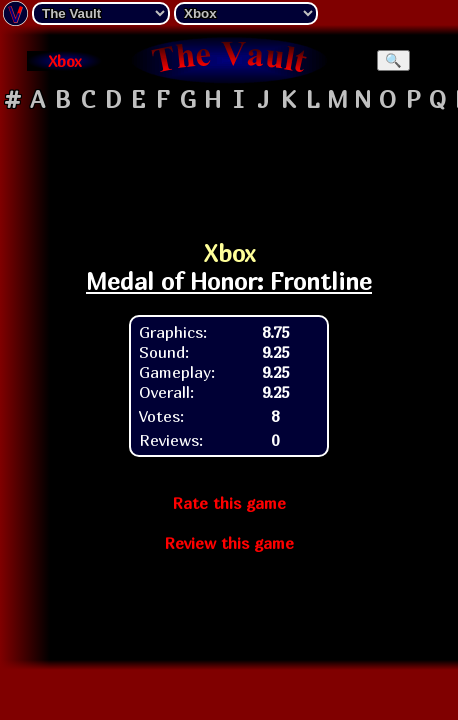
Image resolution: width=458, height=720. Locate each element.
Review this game (229, 543)
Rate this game (229, 503)
